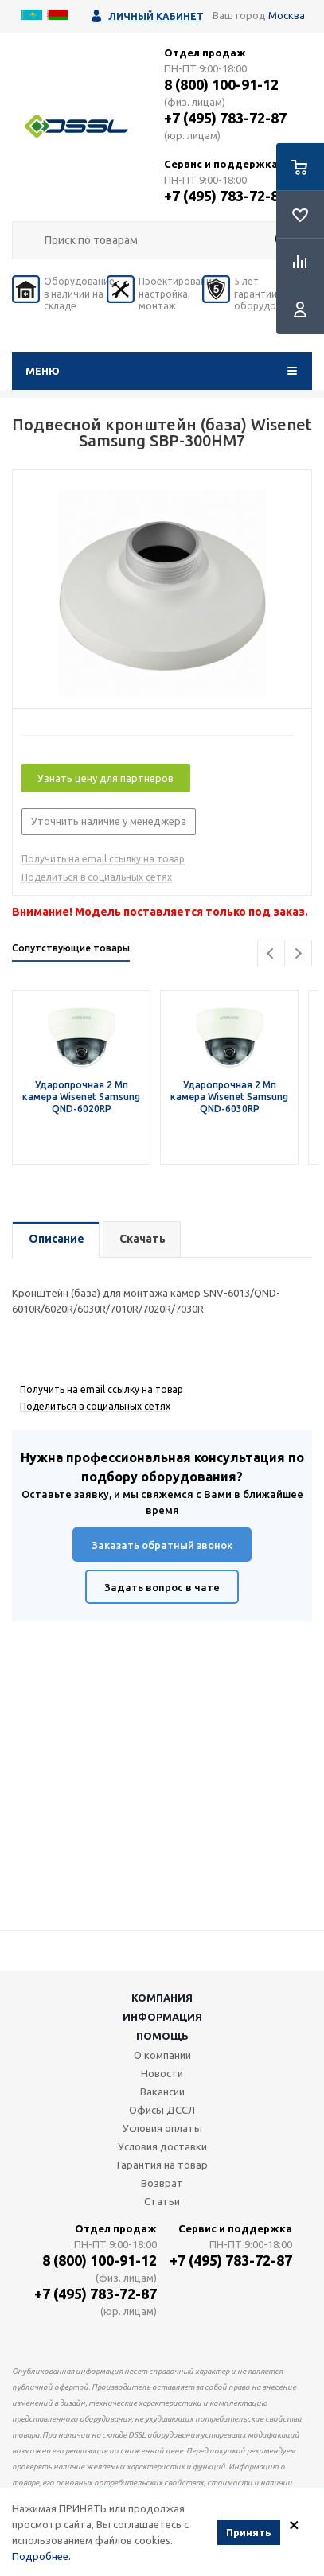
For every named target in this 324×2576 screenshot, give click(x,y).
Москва (286, 15)
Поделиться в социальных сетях (96, 877)
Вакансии (162, 2091)
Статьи (162, 2201)
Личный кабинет (156, 16)
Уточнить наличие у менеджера (108, 821)
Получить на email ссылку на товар (103, 859)
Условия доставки (162, 2146)
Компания (162, 1997)
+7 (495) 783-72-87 (225, 118)
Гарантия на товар (162, 2164)
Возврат (162, 2183)
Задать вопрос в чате (162, 1587)
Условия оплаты (162, 2128)
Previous (271, 953)
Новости (162, 2073)
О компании (162, 2054)
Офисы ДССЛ (162, 2109)
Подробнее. (41, 2556)
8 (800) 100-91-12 (221, 84)
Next (298, 953)
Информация (162, 2016)
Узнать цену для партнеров (105, 778)
